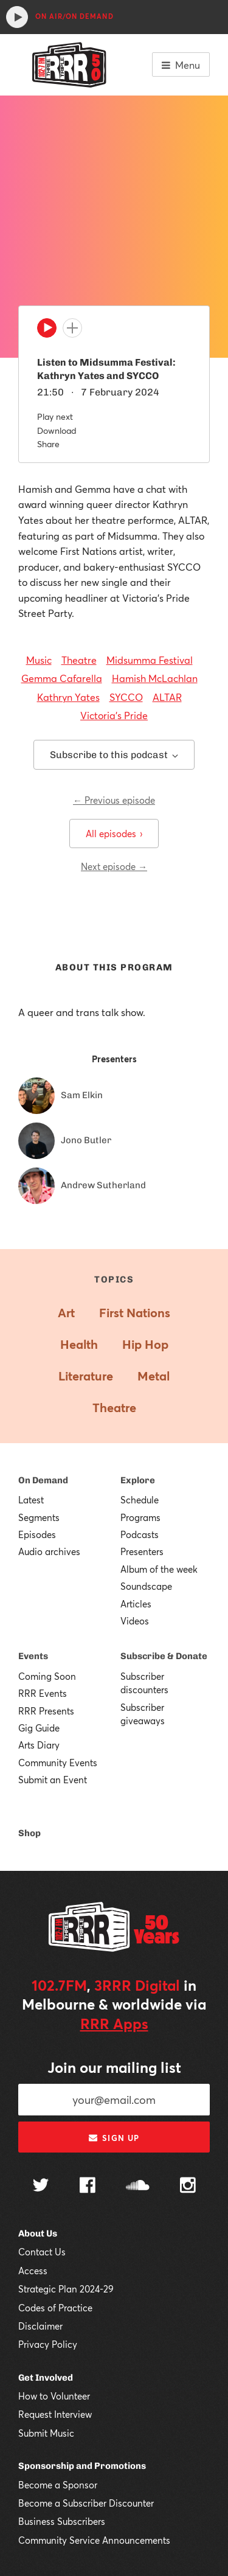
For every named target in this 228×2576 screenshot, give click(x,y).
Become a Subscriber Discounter (86, 2503)
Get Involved (45, 2377)
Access (32, 2270)
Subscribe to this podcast (114, 755)
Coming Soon (47, 1676)
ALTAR (167, 697)
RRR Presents (46, 1711)
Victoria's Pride (114, 715)
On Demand (43, 1480)
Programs (140, 1517)
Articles (135, 1604)
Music (39, 659)
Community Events (57, 1762)
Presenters (142, 1551)
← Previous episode (114, 800)
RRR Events (42, 1693)
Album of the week (159, 1569)
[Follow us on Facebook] (87, 2186)
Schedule (139, 1500)
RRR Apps (114, 2023)
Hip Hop (145, 1344)
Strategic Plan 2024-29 (66, 2289)
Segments (39, 1517)
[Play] (47, 331)
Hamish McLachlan (155, 678)
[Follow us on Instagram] (188, 2186)
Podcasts (139, 1534)
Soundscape (146, 1586)
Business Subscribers (61, 2521)
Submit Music (46, 2433)
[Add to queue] (72, 328)
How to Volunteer (54, 2396)
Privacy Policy (47, 2344)
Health (79, 1344)
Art (66, 1312)
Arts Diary (39, 1745)
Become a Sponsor (57, 2485)
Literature (85, 1376)
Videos (134, 1621)
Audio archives (49, 1551)
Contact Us (42, 2252)
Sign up (114, 2137)
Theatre (79, 659)
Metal (153, 1376)
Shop (29, 1833)
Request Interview (55, 2414)
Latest (31, 1500)
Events (33, 1656)
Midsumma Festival (149, 659)
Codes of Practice (55, 2308)
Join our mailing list (114, 2067)
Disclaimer (40, 2326)
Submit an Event (52, 1780)
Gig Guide (39, 1728)
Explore (137, 1480)
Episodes (37, 1534)
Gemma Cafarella (61, 678)
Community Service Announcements (94, 2540)
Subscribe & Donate (163, 1656)
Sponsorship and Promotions (82, 2465)
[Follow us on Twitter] (40, 2186)
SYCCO (126, 697)
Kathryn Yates (68, 697)
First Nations (134, 1312)
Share (48, 444)
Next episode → (114, 866)
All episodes (114, 833)
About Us (37, 2233)
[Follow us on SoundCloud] (138, 2186)
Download (57, 430)
